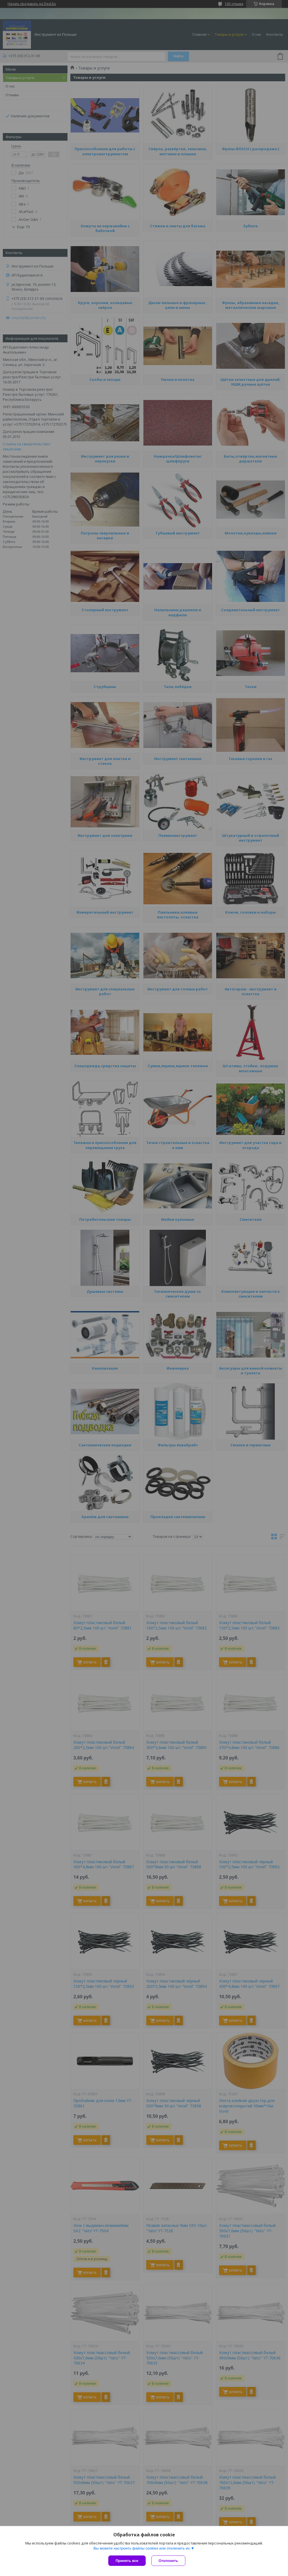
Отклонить (168, 2561)
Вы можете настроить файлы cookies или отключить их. (142, 2548)
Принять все (127, 2561)
